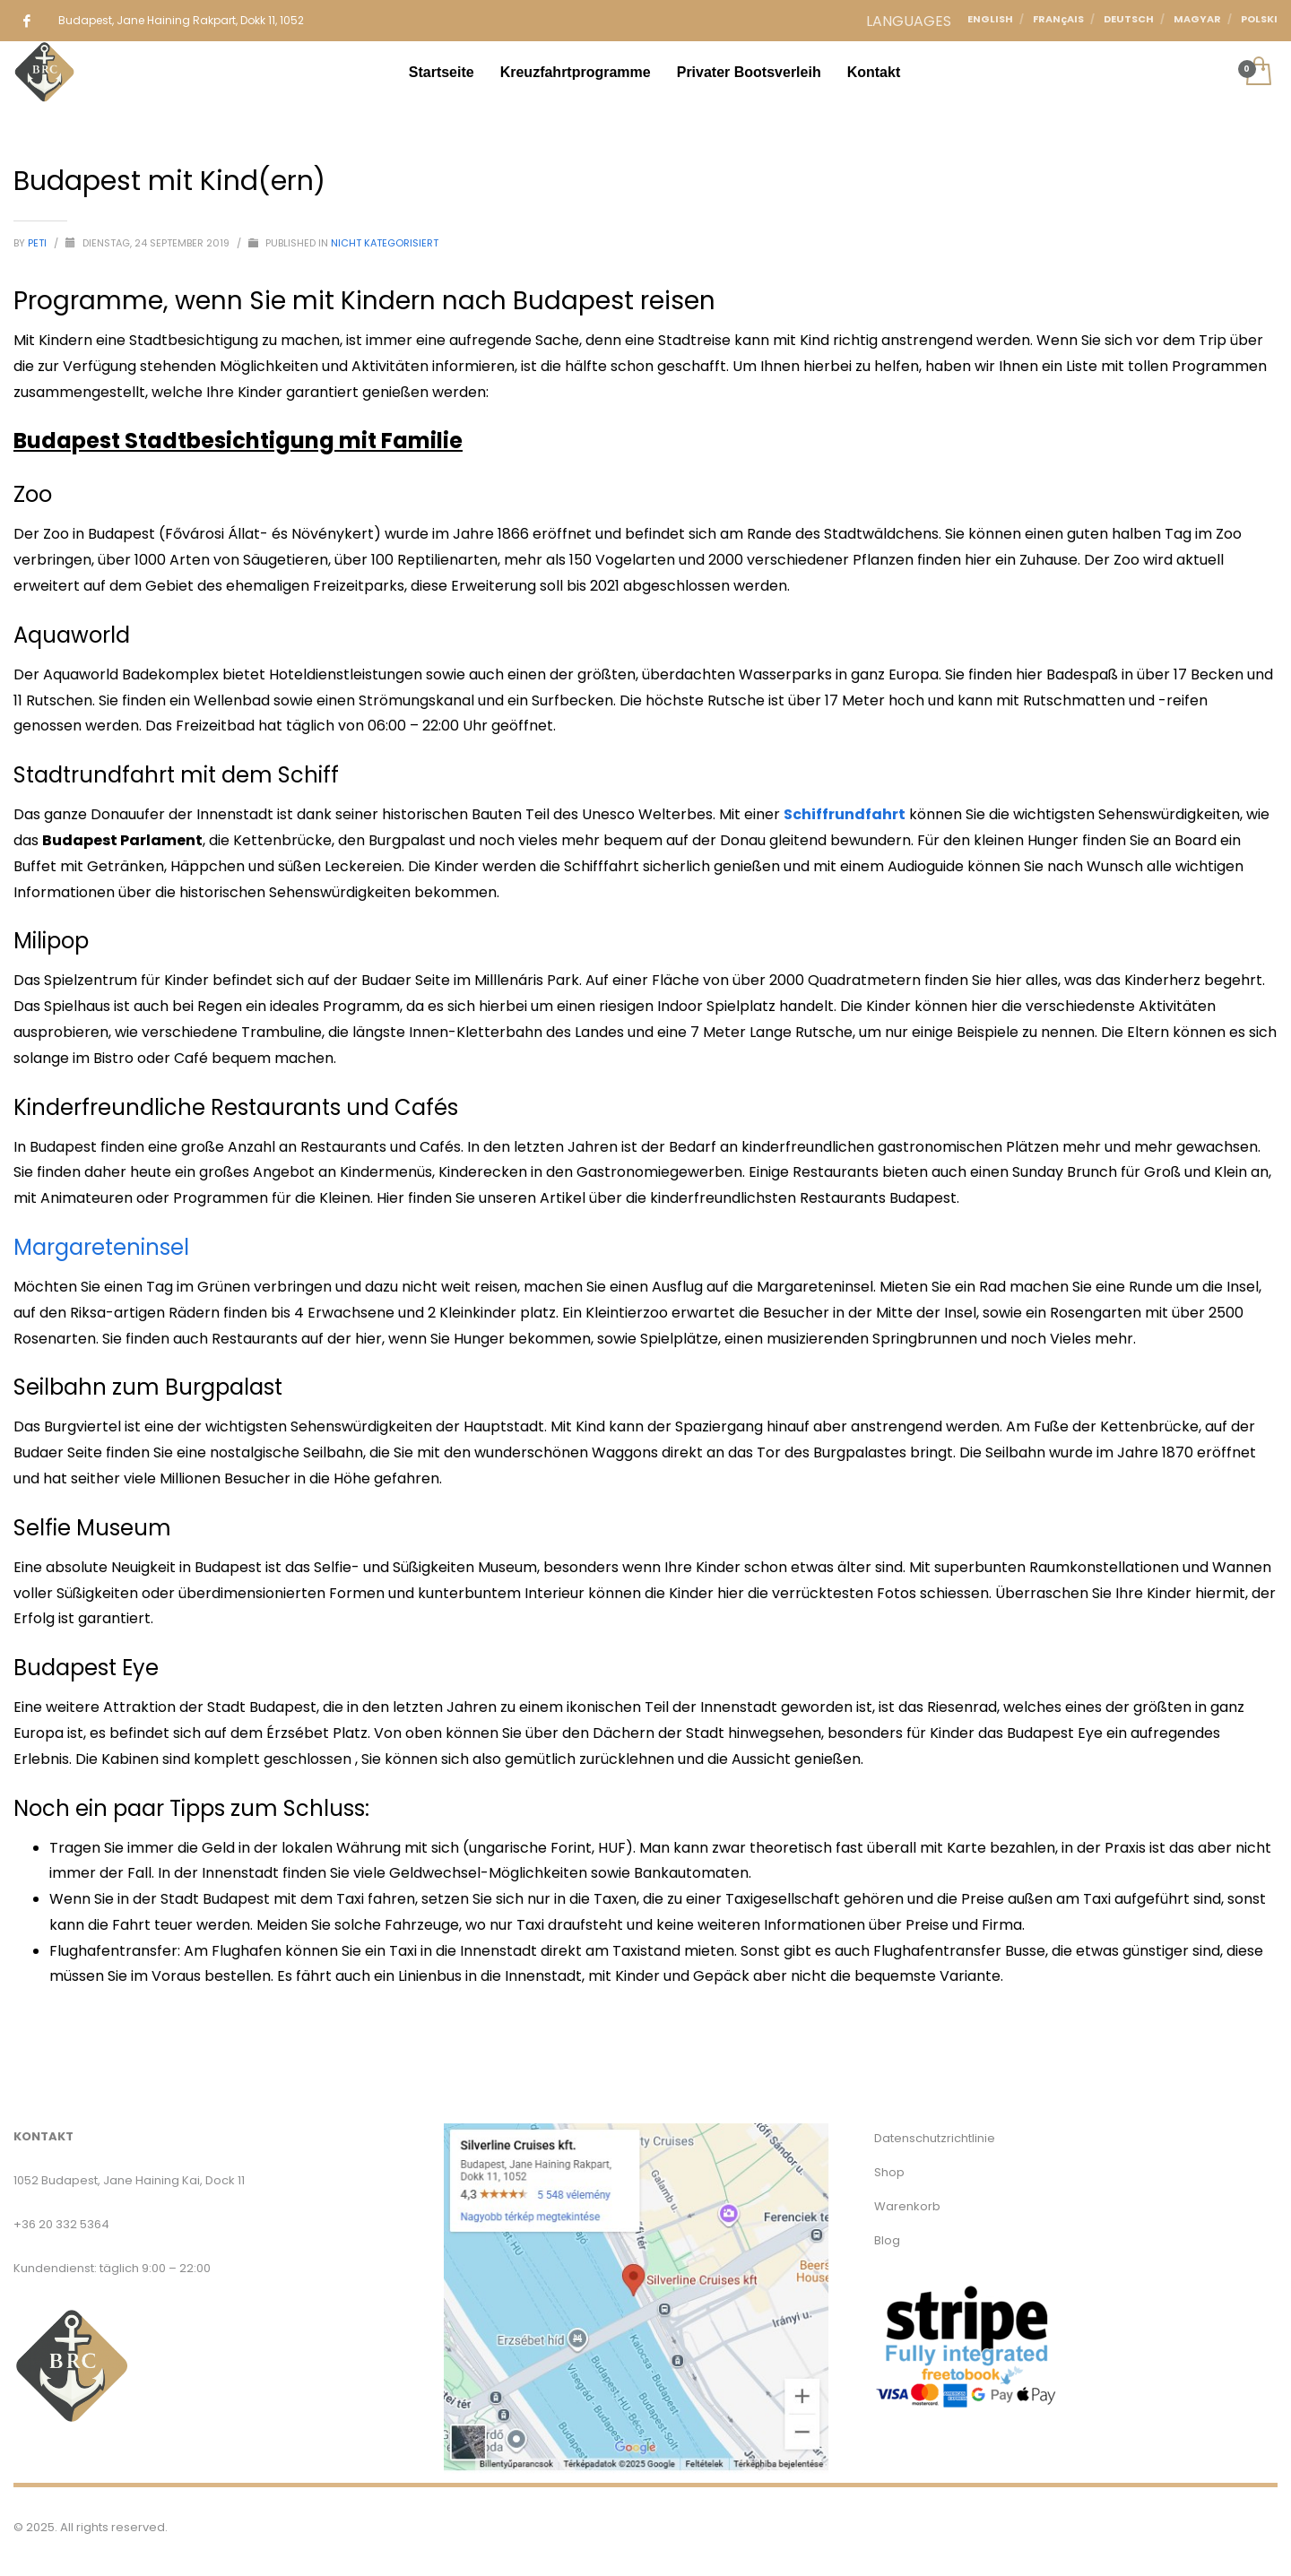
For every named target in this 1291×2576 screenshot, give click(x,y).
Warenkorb (907, 2206)
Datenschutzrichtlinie (934, 2138)
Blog (887, 2240)
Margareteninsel (101, 1247)
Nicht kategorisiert (384, 243)
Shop (889, 2172)
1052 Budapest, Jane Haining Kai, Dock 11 (129, 2180)
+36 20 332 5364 (61, 2224)
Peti (38, 243)
